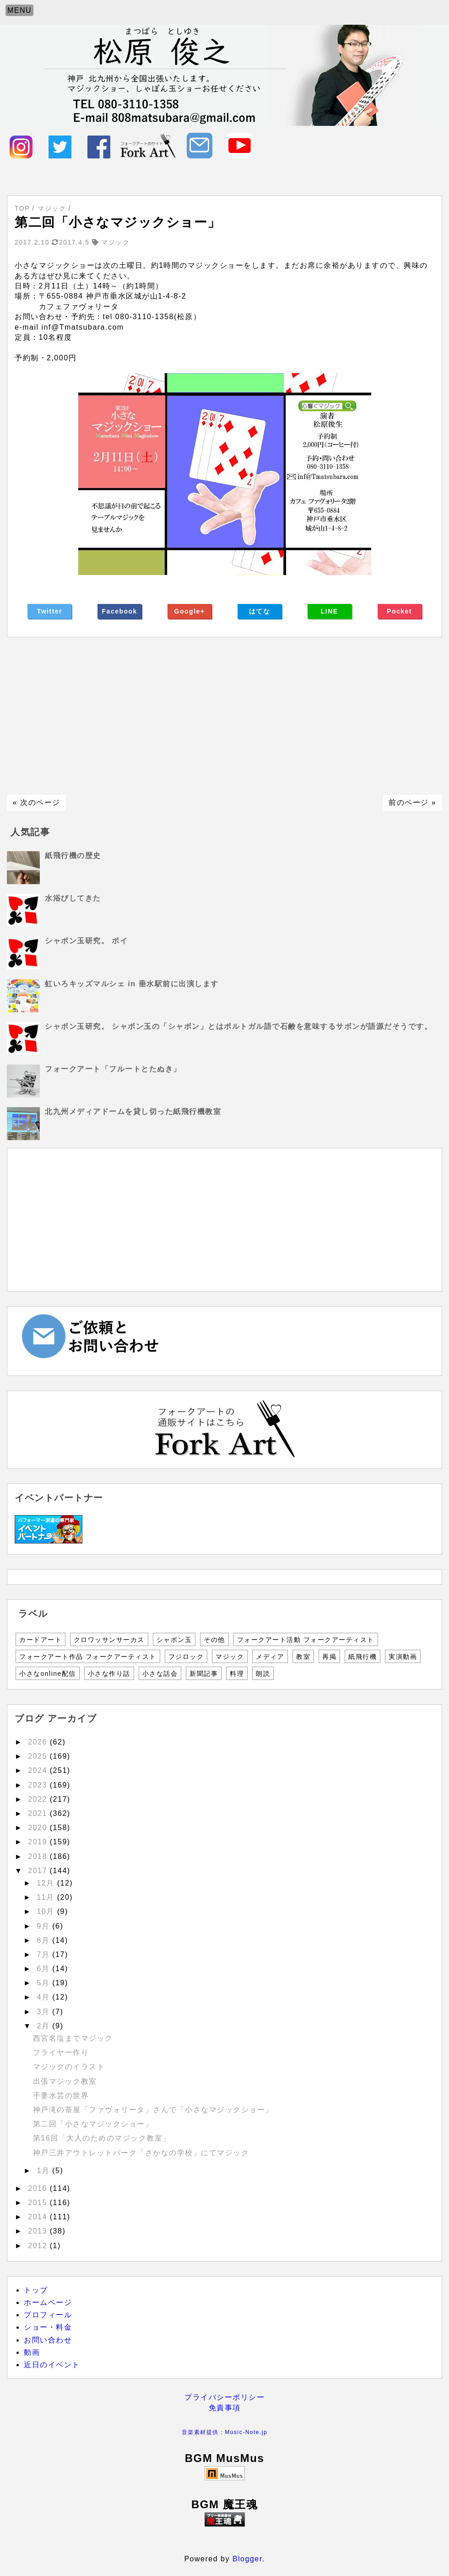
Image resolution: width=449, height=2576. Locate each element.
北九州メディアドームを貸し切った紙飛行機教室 (133, 1111)
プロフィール (48, 2315)
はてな (259, 611)
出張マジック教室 (65, 2081)
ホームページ (48, 2302)
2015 (39, 2202)
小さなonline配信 (47, 1673)
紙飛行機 (362, 1656)
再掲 (329, 1656)
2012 (39, 2246)
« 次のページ (36, 802)
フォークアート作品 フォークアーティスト (88, 1656)
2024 (39, 1770)
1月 (44, 2170)
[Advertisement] (224, 716)
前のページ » (412, 802)
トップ (36, 2290)
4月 (44, 1997)
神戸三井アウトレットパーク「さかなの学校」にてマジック (141, 2153)
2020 (39, 1827)
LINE (329, 611)
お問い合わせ (48, 2340)
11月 (47, 1897)
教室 (303, 1656)
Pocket (399, 611)
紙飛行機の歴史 (73, 855)
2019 (39, 1842)
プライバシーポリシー (224, 2397)
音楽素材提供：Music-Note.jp (224, 2432)
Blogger (247, 2559)
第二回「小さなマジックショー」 (93, 2124)
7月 (44, 1954)
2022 (39, 1799)
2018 (39, 1856)
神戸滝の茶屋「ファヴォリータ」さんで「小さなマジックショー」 (153, 2110)
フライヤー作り (61, 2052)
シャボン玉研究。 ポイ (86, 941)
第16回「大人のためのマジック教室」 (102, 2138)
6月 (44, 1969)
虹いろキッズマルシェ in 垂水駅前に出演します (131, 984)
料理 (237, 1673)
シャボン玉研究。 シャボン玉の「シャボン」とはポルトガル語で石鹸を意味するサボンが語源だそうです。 (238, 1026)
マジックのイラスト (69, 2067)
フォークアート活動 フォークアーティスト (305, 1639)
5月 (44, 1983)
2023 (39, 1785)
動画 (32, 2352)
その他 (214, 1639)
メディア (270, 1656)
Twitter (49, 611)
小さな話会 (160, 1673)
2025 (39, 1756)
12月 (47, 1883)
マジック (230, 1656)
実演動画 (403, 1656)
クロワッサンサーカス (109, 1639)
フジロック (186, 1656)
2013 (39, 2231)
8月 (44, 1940)
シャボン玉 (174, 1639)
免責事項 (225, 2408)
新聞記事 (203, 1673)
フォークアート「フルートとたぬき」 (113, 1069)
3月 (44, 2012)
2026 (39, 1742)
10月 (47, 1911)
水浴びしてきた (73, 898)
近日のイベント (52, 2365)
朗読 (263, 1673)
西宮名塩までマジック (73, 2038)
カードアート (40, 1639)
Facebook (119, 611)
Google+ (189, 611)
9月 (44, 1926)
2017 (39, 1871)
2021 (39, 1813)
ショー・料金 (48, 2327)
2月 (44, 2026)
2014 (39, 2217)
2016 (39, 2188)
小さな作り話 (109, 1673)
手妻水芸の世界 (61, 2095)
